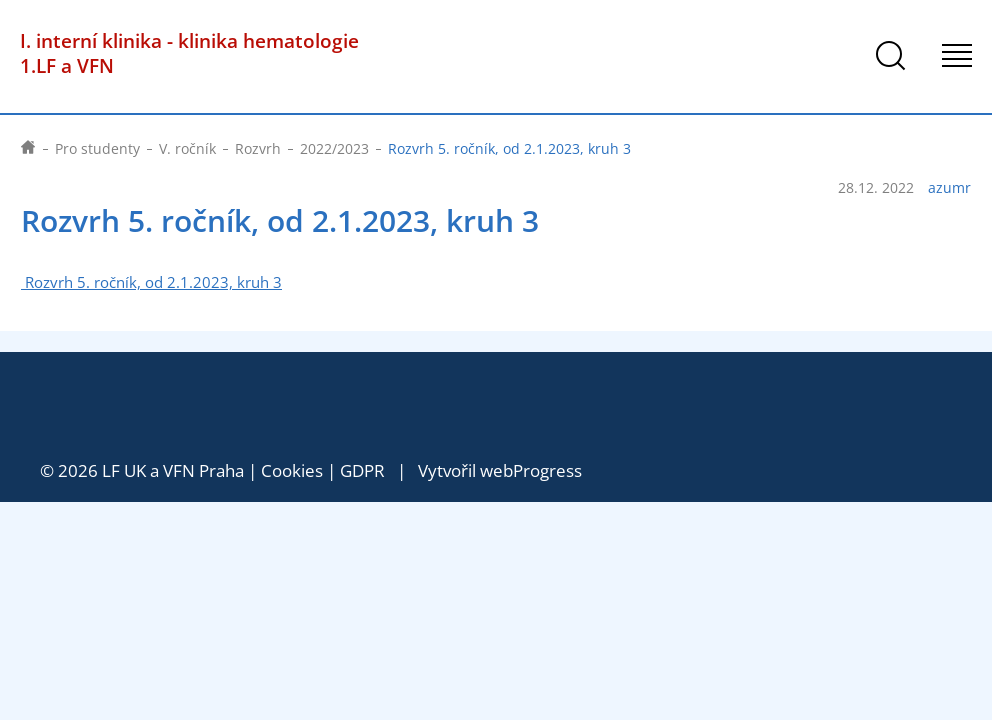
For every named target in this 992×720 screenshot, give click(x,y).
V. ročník (187, 148)
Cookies (292, 470)
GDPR (362, 470)
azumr (949, 188)
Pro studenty (97, 148)
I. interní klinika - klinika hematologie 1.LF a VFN (189, 53)
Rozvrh (258, 148)
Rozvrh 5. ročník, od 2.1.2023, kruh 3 (151, 282)
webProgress (531, 470)
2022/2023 (334, 148)
